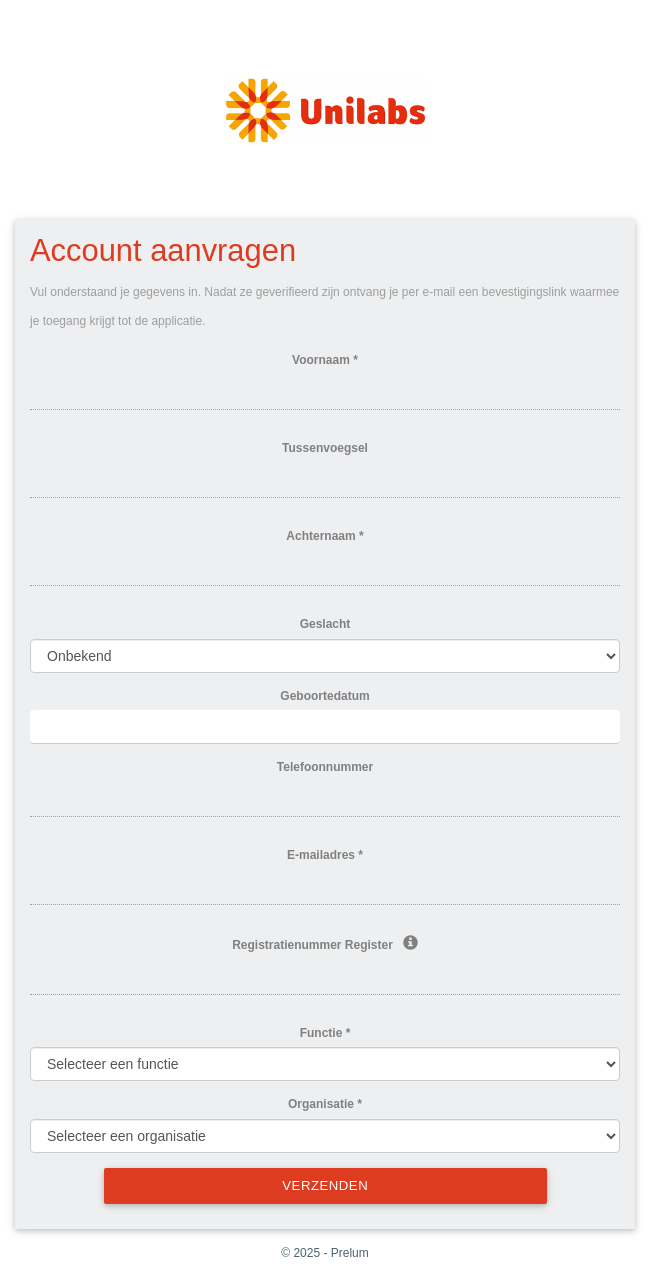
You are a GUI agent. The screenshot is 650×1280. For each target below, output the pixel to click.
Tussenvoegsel (325, 448)
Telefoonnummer (325, 767)
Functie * (325, 1033)
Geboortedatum (324, 696)
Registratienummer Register (325, 944)
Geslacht (325, 624)
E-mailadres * (325, 855)
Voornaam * (325, 360)
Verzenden (325, 1185)
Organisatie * (325, 1104)
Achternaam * (324, 536)
